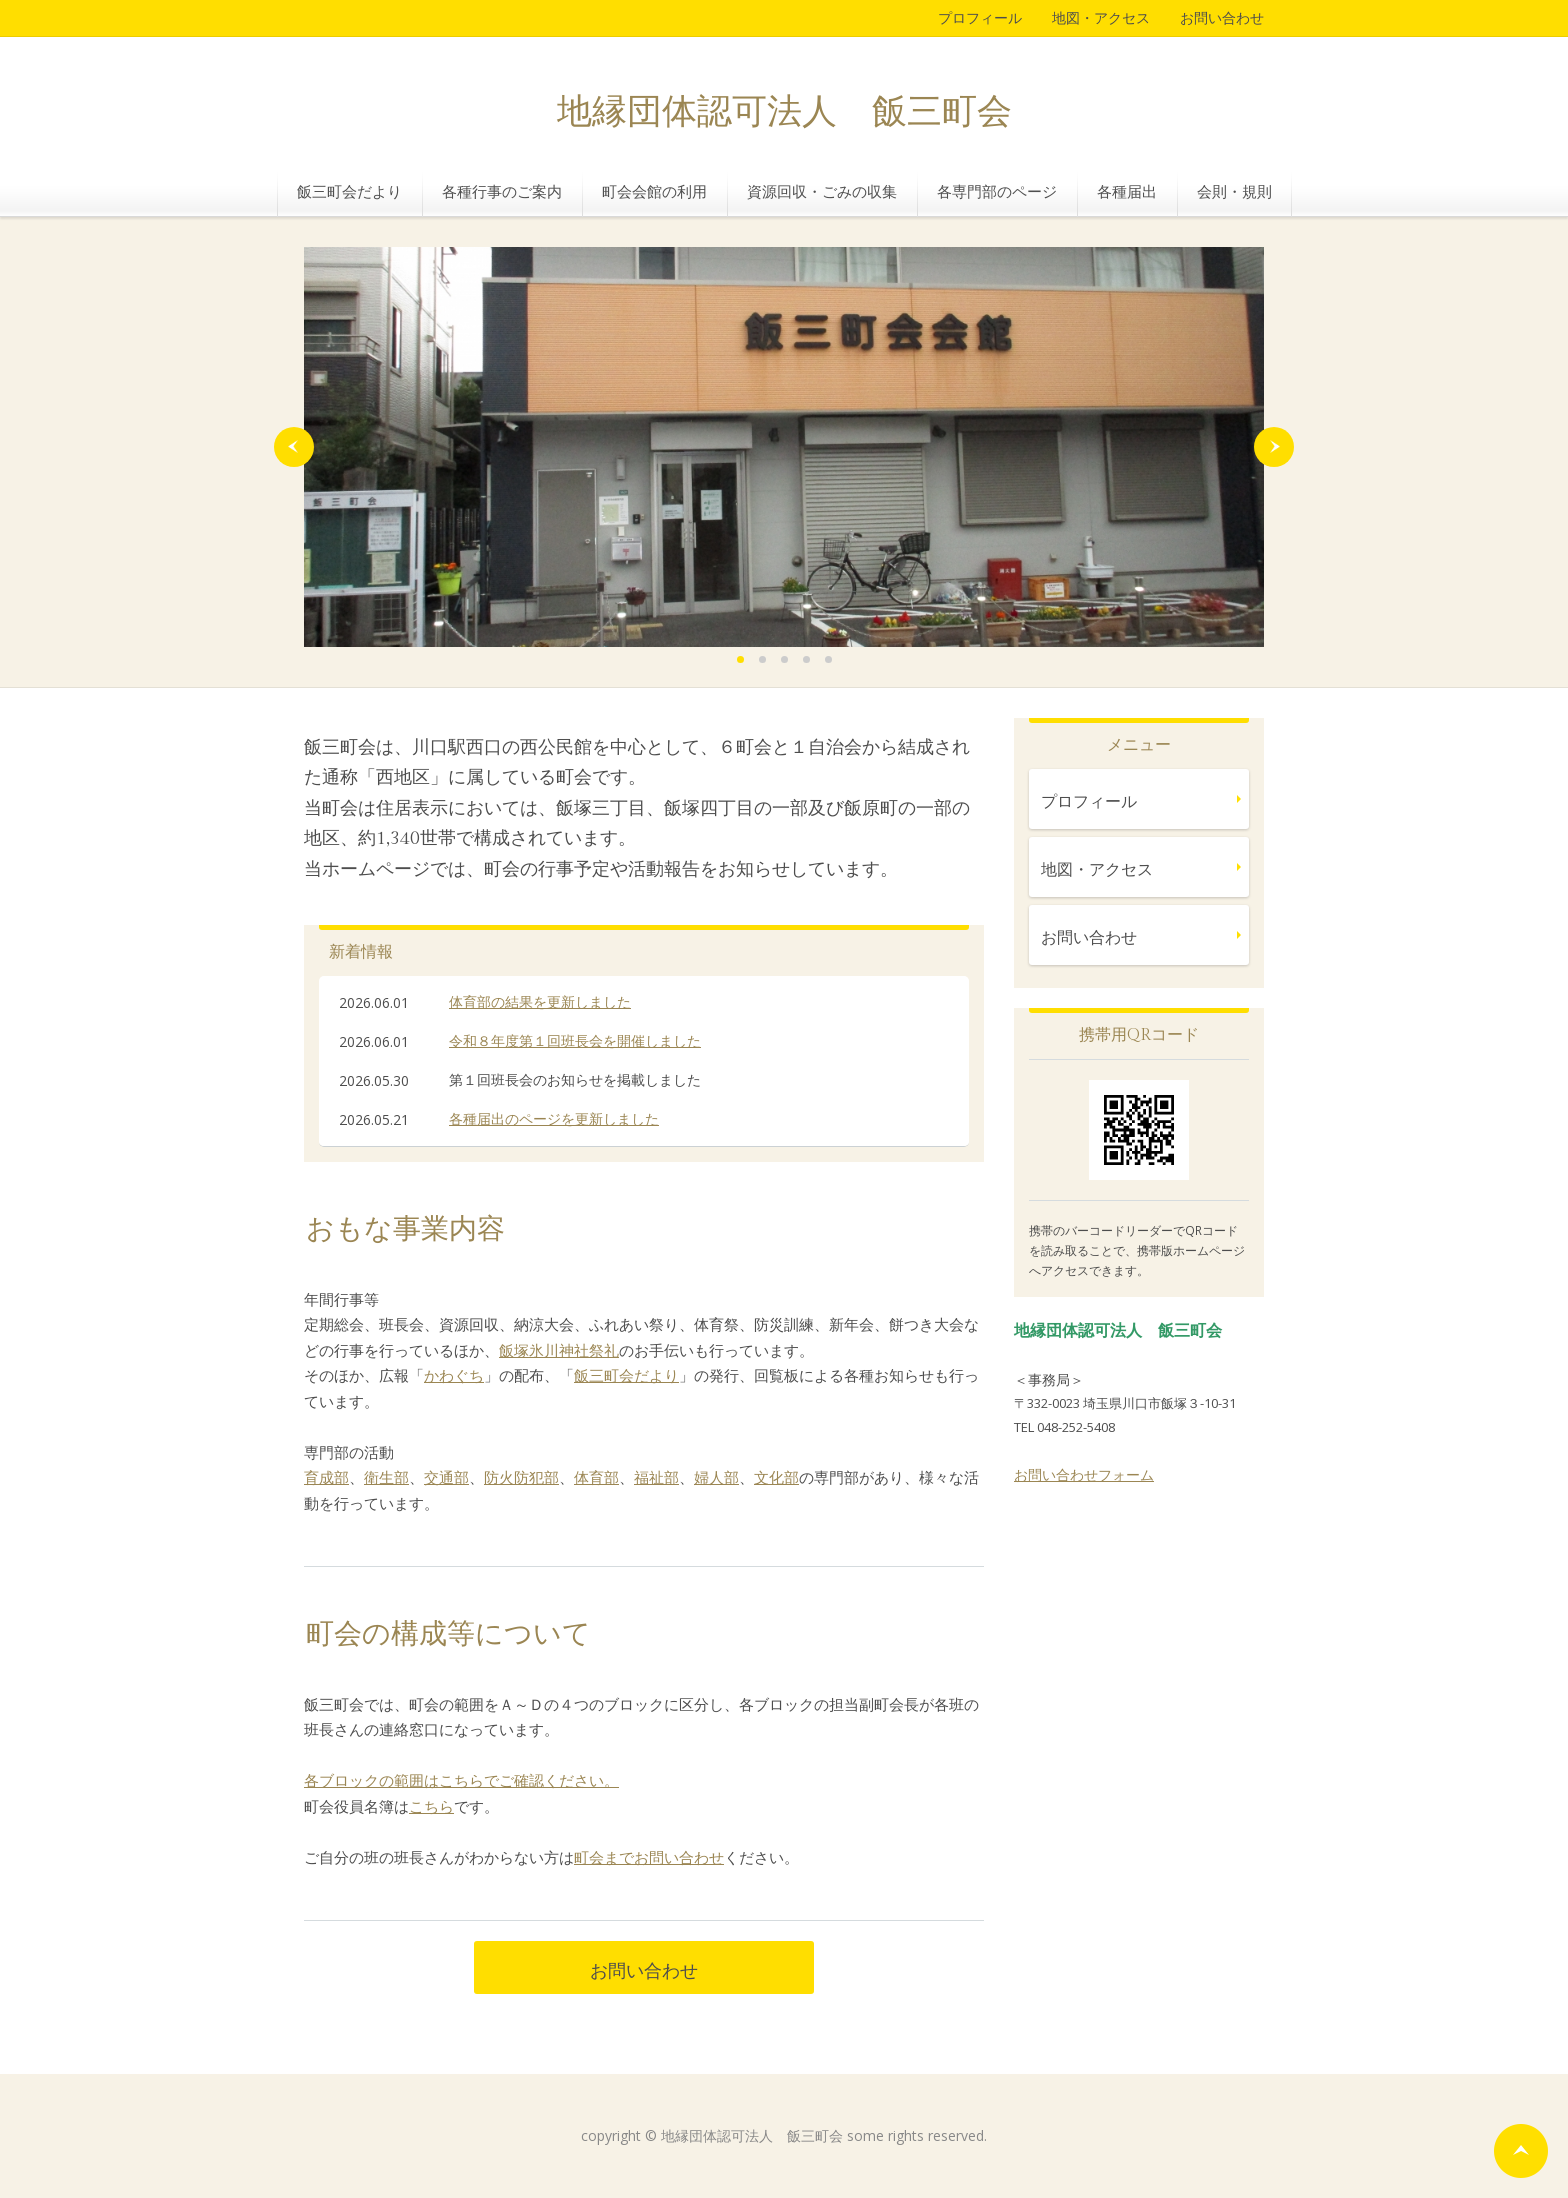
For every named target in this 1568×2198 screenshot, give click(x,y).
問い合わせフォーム (1091, 1474)
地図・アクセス (1101, 17)
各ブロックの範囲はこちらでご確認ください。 (461, 1780)
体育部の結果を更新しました (540, 1001)
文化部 (776, 1477)
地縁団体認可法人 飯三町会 (784, 112)
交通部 (446, 1477)
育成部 (326, 1477)
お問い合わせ (1222, 17)
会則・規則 (1234, 191)
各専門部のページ (997, 191)
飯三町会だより (349, 191)
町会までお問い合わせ (649, 1857)
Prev (294, 447)
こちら (431, 1806)
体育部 (596, 1477)
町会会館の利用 (654, 191)
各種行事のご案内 (502, 191)
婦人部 (716, 1477)
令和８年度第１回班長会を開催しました (575, 1040)
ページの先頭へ (1521, 2151)
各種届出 (1127, 191)
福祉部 (656, 1477)
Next (1274, 447)
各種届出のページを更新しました (554, 1118)
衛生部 (386, 1477)
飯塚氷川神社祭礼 (559, 1350)
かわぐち (454, 1375)
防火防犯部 (521, 1477)
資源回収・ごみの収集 (822, 191)
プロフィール (980, 17)
